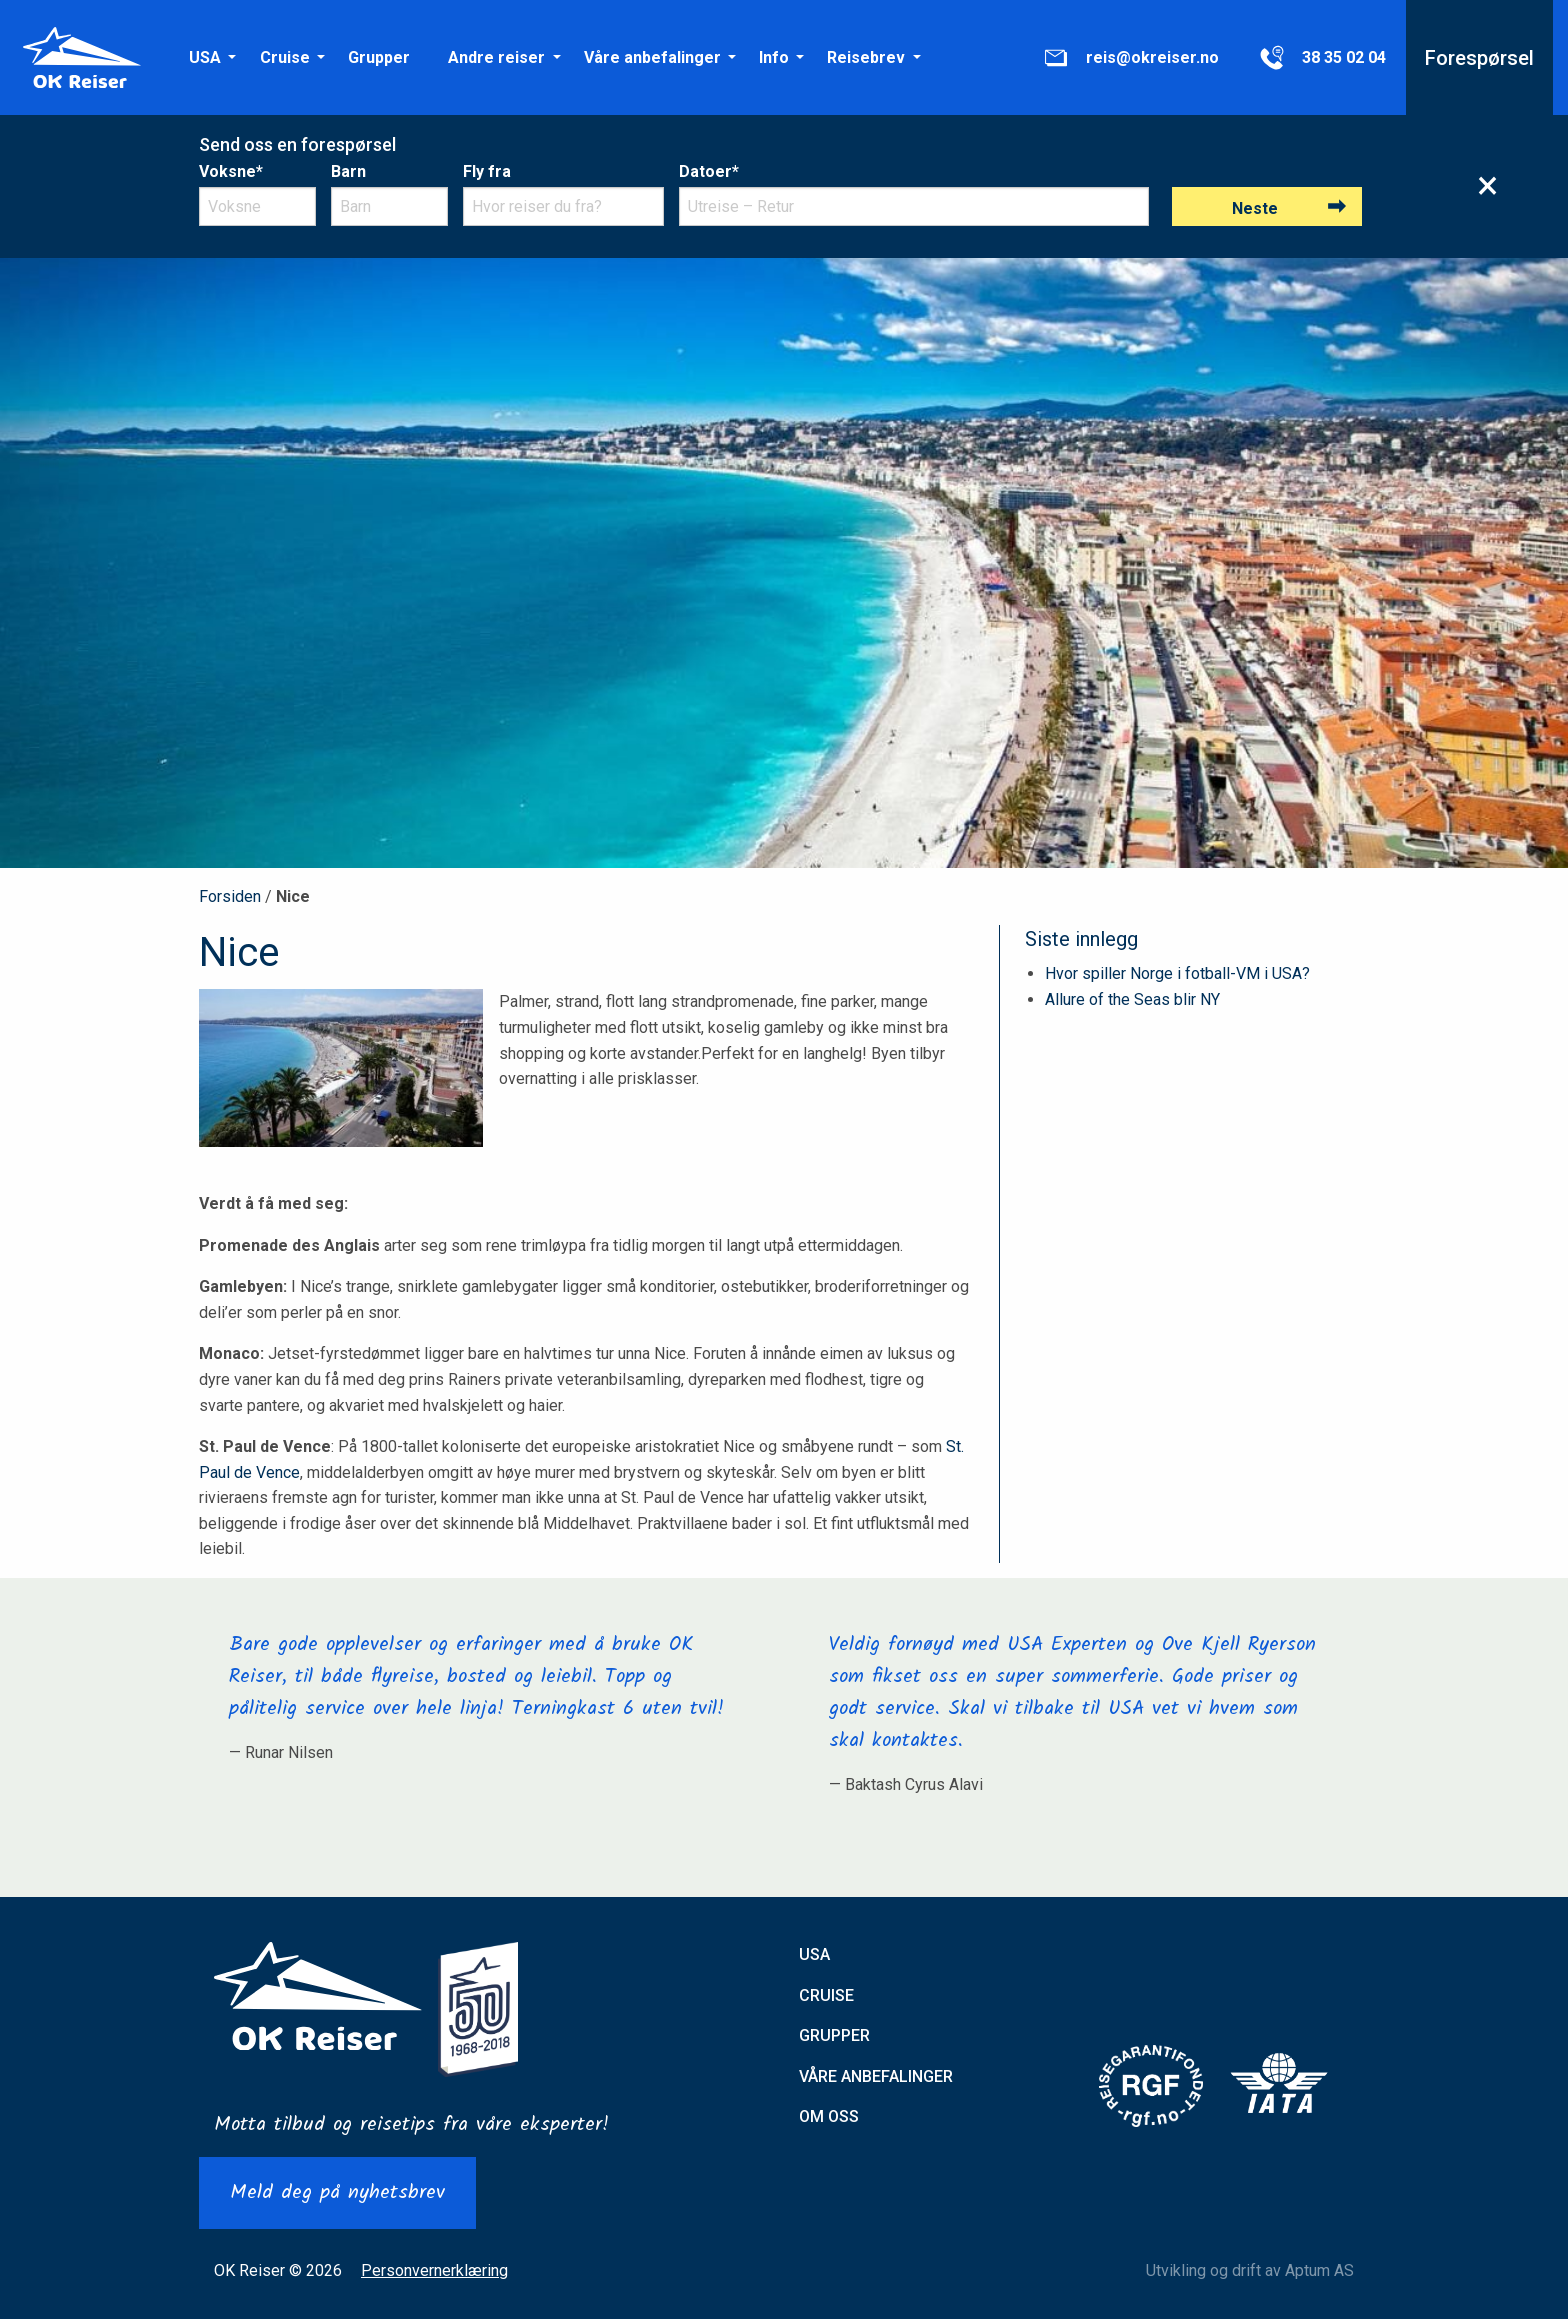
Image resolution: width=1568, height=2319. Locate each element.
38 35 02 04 (1321, 58)
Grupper (379, 57)
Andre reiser (496, 57)
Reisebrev (866, 57)
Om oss (829, 2116)
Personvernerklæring (434, 2270)
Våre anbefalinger (652, 57)
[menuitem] (205, 57)
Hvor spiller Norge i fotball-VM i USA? (1177, 973)
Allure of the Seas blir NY (1132, 999)
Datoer (709, 171)
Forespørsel (1479, 58)
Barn (348, 171)
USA (205, 57)
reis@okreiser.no (1130, 58)
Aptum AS (1319, 2270)
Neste (1255, 208)
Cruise (285, 57)
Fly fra (487, 171)
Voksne (231, 171)
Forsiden (230, 896)
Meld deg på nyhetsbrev (337, 2193)
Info (774, 57)
